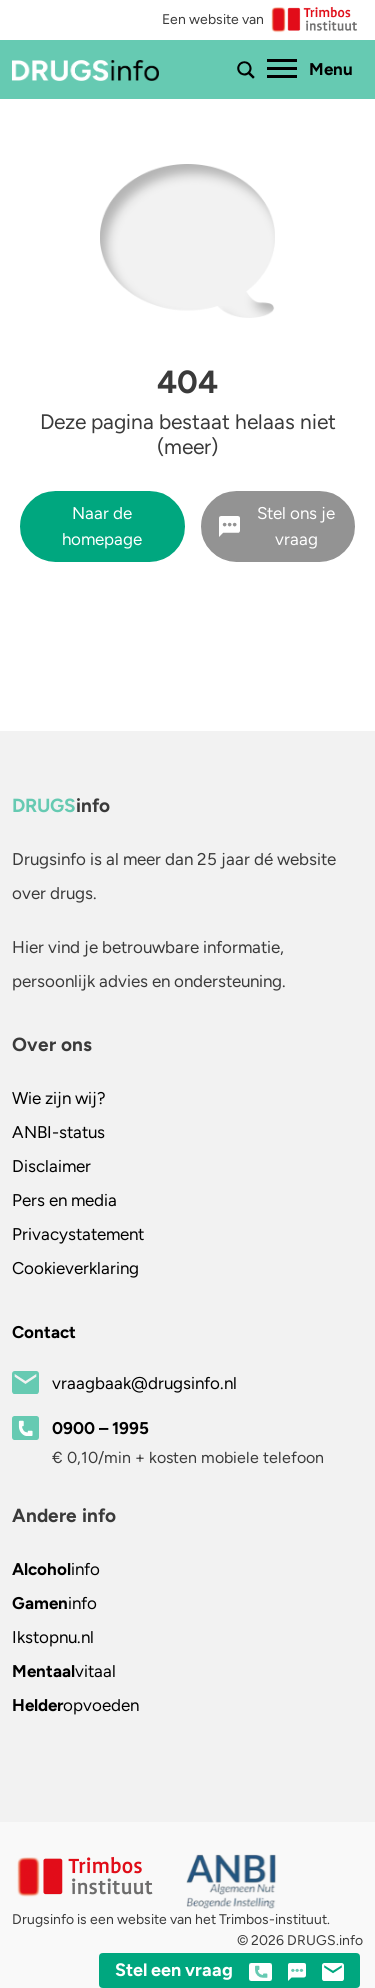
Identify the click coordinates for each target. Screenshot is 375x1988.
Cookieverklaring (75, 1268)
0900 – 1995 (100, 1428)
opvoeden (75, 1705)
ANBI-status (58, 1132)
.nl (53, 1637)
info (56, 1569)
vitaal (64, 1671)
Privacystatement (78, 1234)
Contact (44, 1332)
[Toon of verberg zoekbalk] (246, 70)
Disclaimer (51, 1166)
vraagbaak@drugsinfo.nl (144, 1383)
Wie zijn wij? (59, 1098)
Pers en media (64, 1200)
